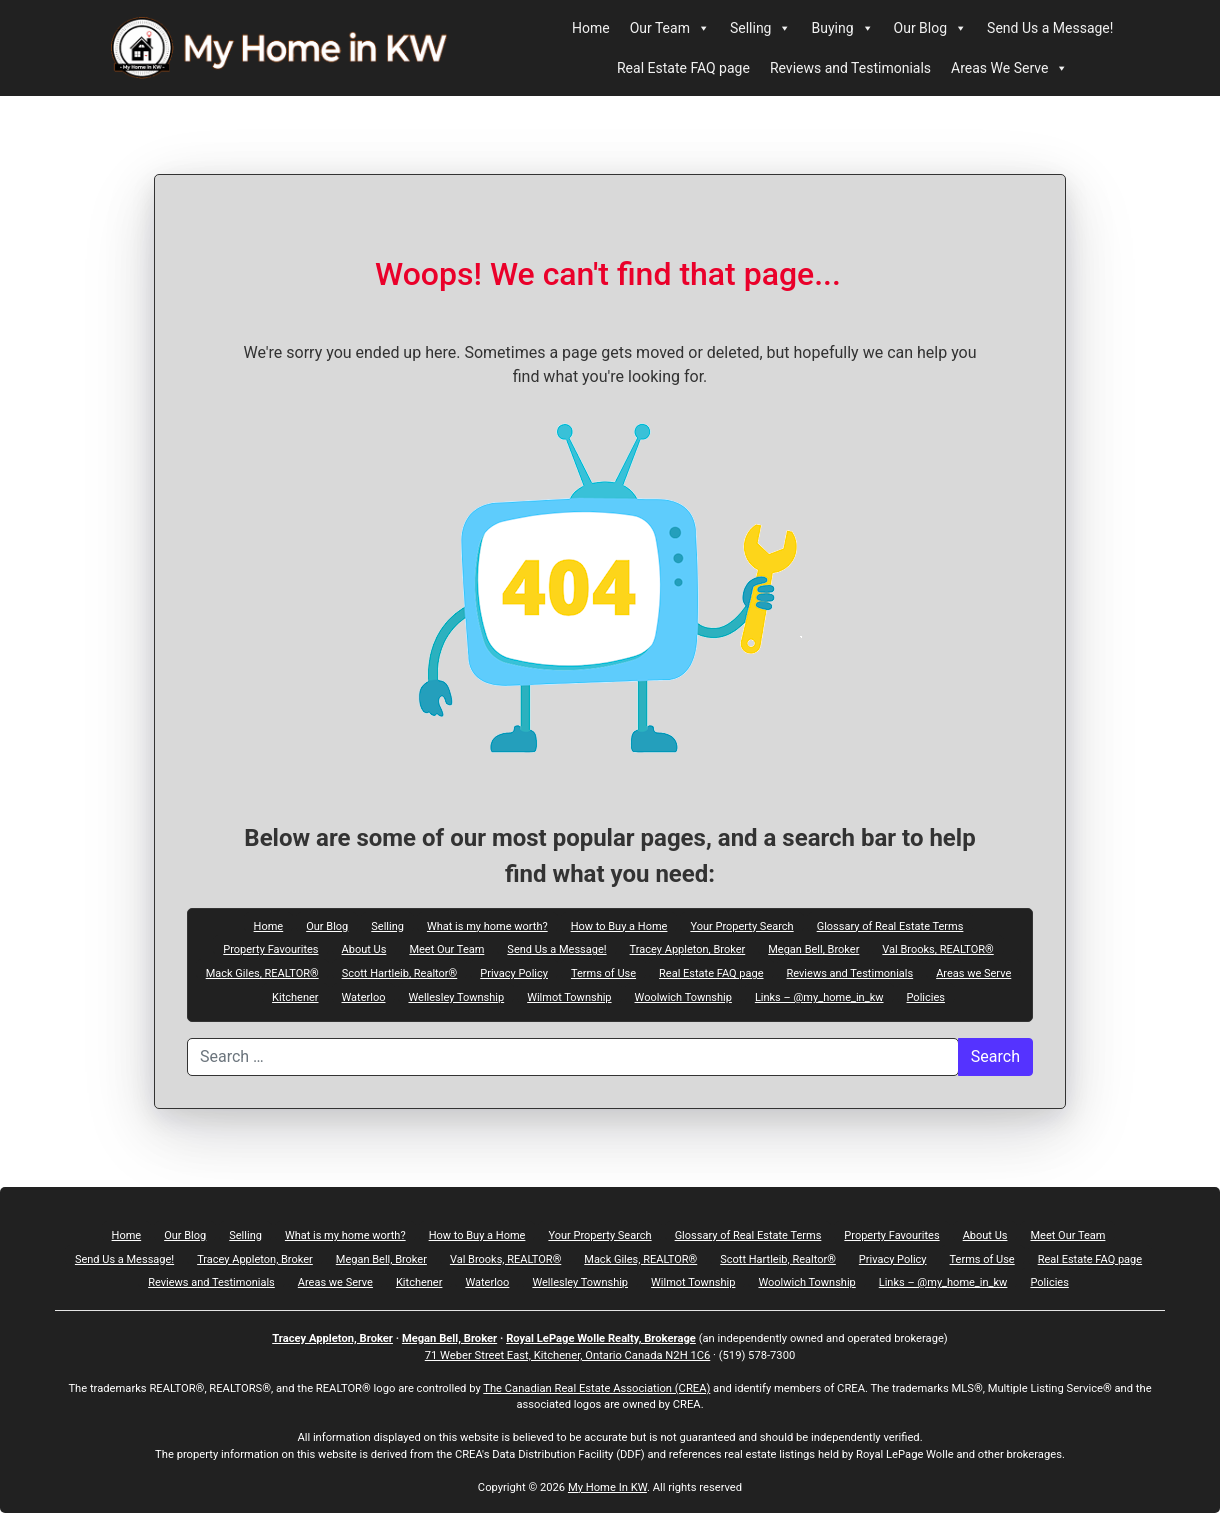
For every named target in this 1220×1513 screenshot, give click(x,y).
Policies (926, 997)
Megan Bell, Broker (813, 949)
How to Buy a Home (619, 926)
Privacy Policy (514, 973)
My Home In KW (607, 1487)
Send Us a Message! (1050, 28)
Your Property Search (741, 926)
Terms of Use (603, 973)
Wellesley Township (456, 997)
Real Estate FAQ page (683, 68)
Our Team (670, 28)
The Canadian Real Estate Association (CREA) (596, 1388)
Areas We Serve (1009, 68)
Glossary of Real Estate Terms (890, 926)
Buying (842, 28)
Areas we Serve (973, 973)
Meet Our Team (446, 949)
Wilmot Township (569, 997)
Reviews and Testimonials (850, 68)
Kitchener (295, 997)
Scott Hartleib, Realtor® (400, 973)
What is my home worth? (487, 926)
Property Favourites (270, 949)
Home (591, 28)
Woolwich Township (683, 997)
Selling (761, 28)
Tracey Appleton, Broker (688, 949)
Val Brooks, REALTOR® (937, 949)
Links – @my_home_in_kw (819, 997)
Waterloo (364, 997)
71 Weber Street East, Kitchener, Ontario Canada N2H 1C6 (568, 1355)
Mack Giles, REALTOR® (262, 973)
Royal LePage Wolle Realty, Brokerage (601, 1338)
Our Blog (931, 28)
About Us (364, 949)
